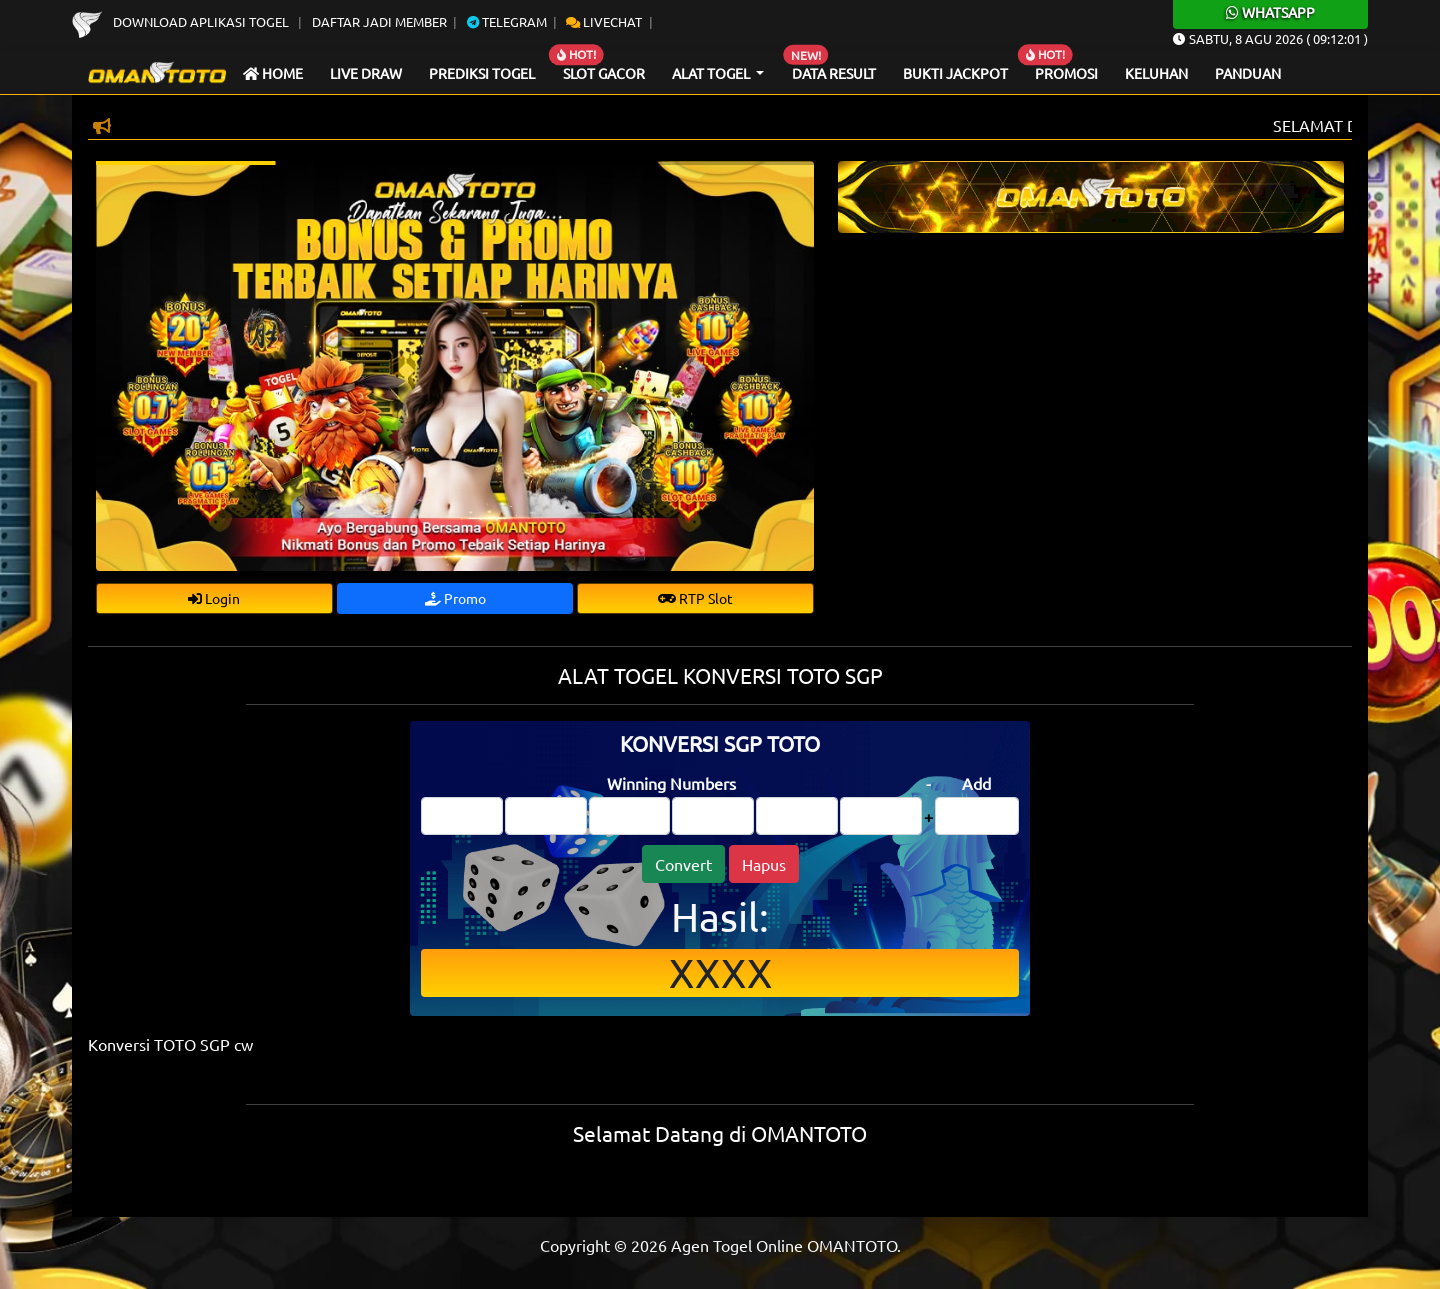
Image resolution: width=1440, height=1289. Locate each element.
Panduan (1248, 73)
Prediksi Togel (482, 73)
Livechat (604, 21)
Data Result (834, 73)
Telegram (507, 21)
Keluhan (1156, 73)
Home (273, 73)
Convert (683, 864)
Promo (455, 598)
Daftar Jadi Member (379, 21)
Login (214, 598)
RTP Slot (695, 598)
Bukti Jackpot (955, 73)
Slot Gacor (604, 73)
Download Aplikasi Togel (182, 21)
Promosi (1066, 73)
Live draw (366, 73)
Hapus (764, 864)
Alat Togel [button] (712, 73)
